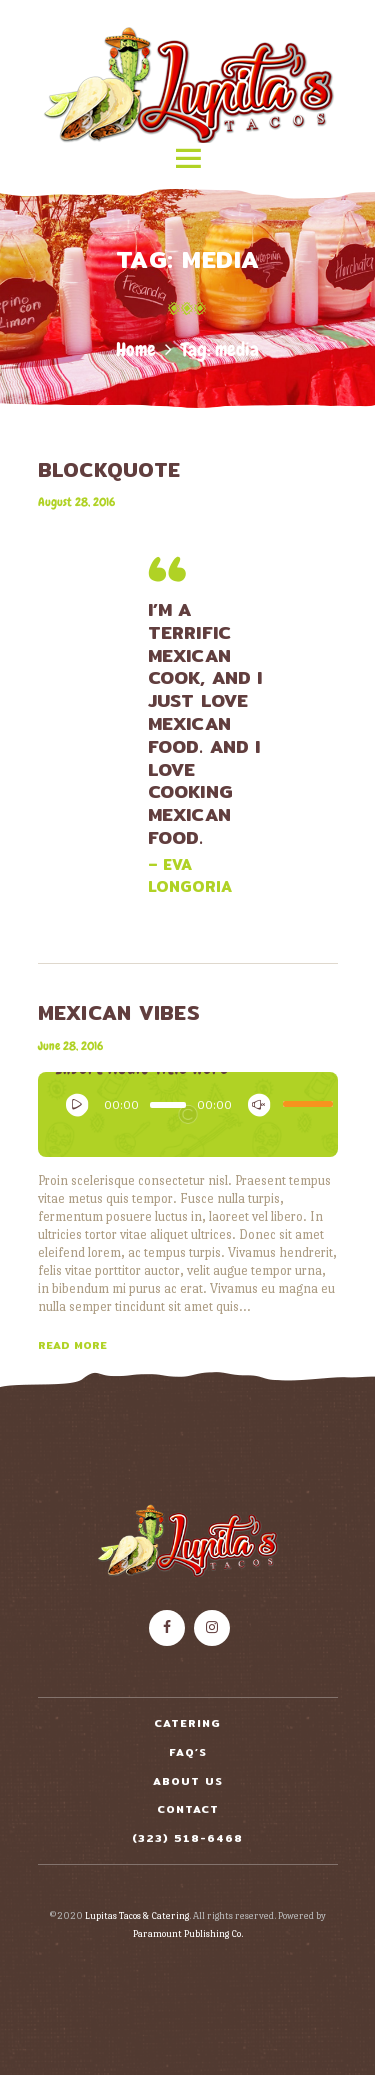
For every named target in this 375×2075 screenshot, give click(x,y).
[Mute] (254, 1100)
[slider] (168, 1105)
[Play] (72, 1100)
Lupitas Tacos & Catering (137, 1915)
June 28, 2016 (70, 1046)
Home (136, 349)
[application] (188, 1109)
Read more (72, 1345)
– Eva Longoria (190, 876)
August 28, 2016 (76, 502)
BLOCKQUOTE (109, 470)
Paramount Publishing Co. (188, 1933)
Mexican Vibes (119, 1013)
